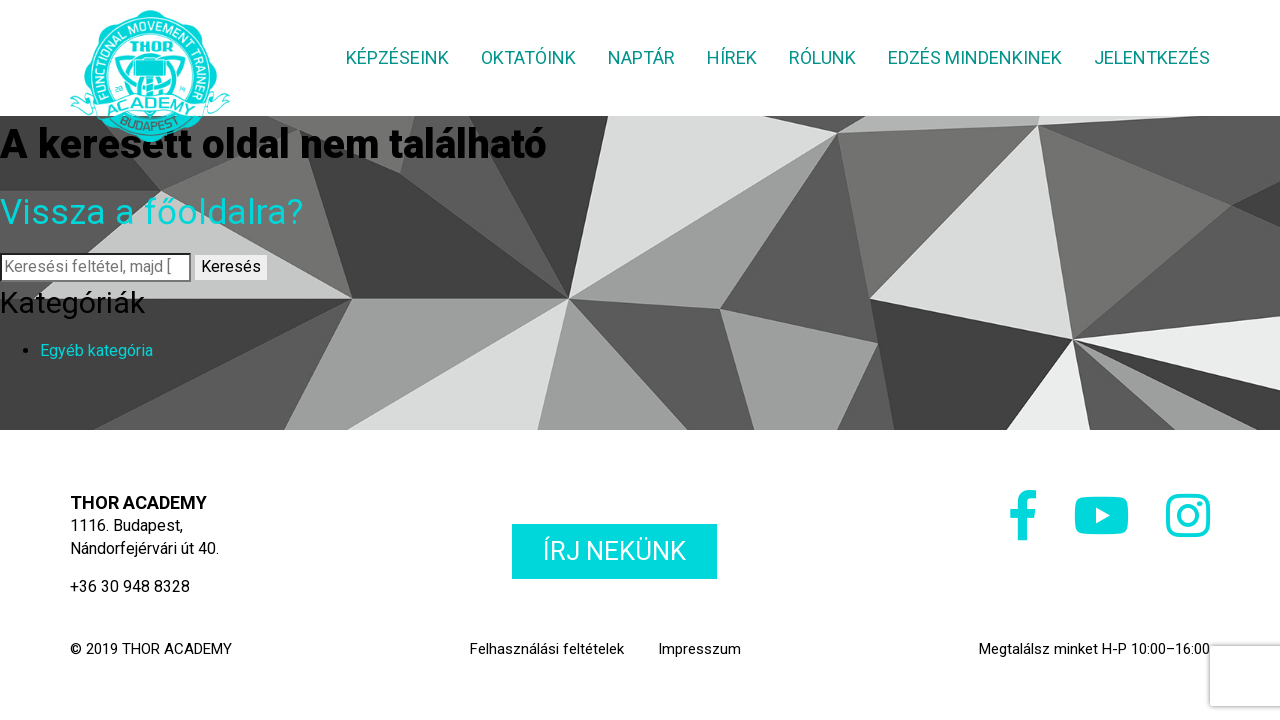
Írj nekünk (614, 551)
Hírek (732, 57)
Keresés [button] (231, 266)
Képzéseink (397, 57)
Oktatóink (528, 57)
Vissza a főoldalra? (151, 212)
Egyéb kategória (96, 350)
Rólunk (822, 57)
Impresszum (699, 649)
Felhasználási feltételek (547, 649)
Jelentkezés (1152, 57)
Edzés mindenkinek (975, 57)
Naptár (641, 57)
